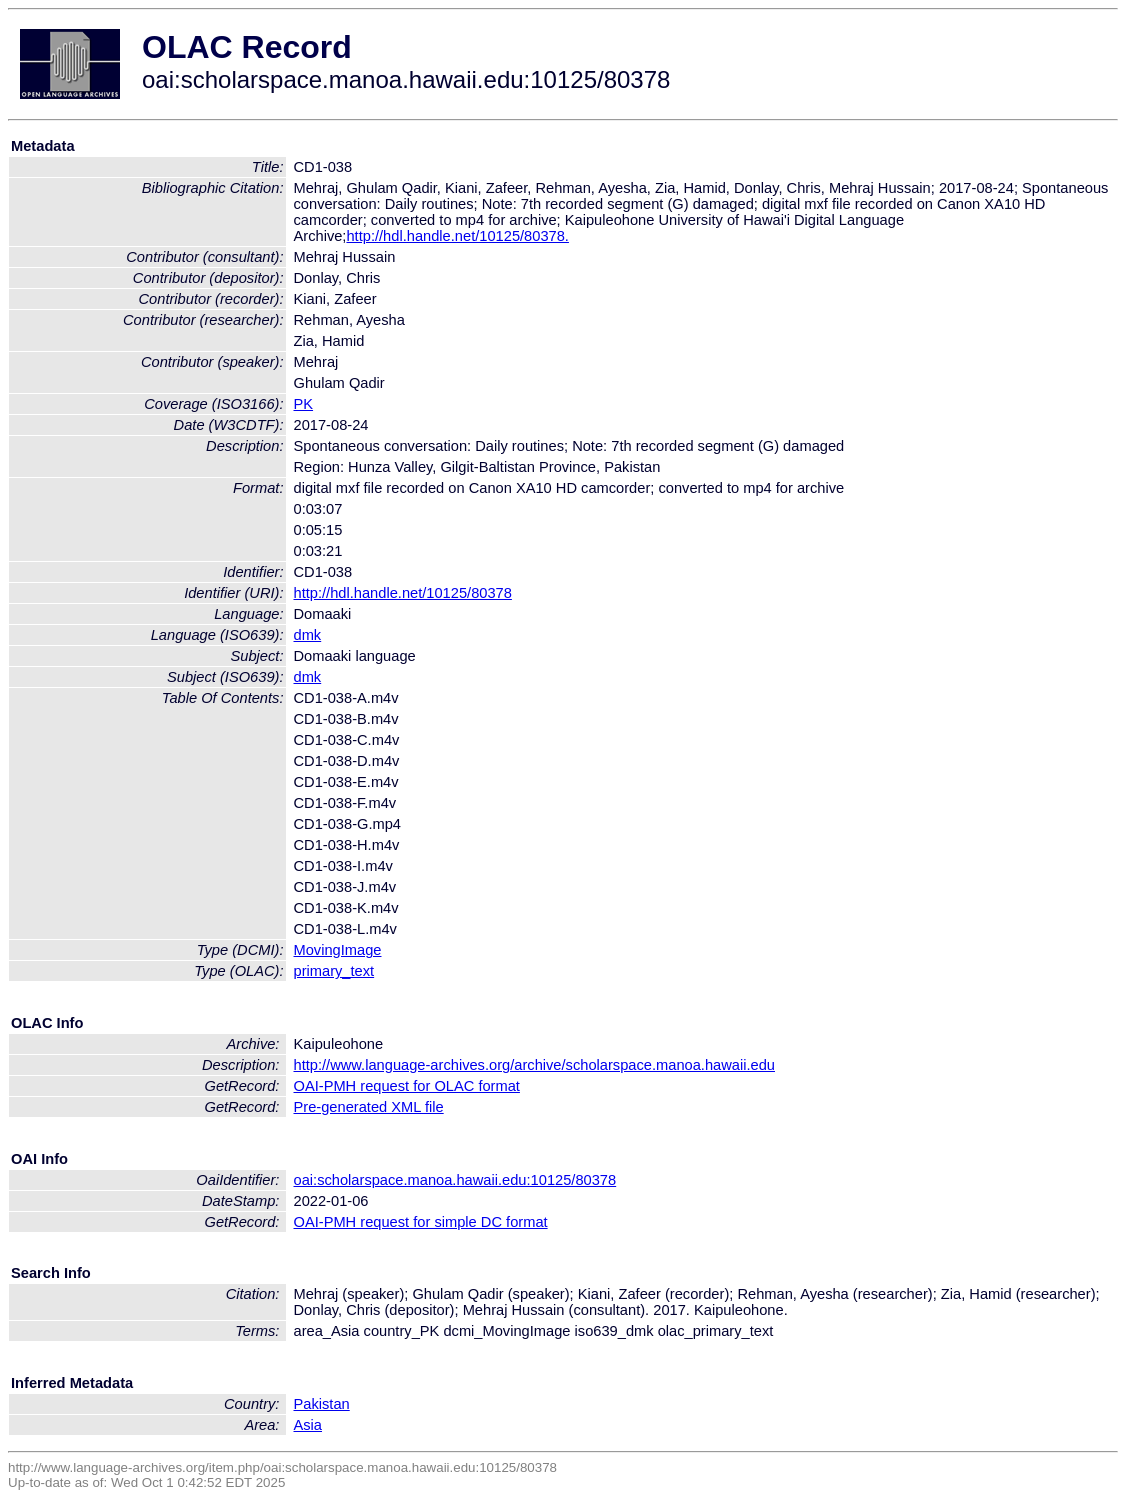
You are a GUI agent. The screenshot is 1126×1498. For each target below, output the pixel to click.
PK (304, 404)
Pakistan (322, 1404)
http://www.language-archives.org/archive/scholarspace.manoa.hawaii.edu (534, 1065)
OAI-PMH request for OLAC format (407, 1086)
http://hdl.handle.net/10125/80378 (403, 593)
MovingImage (338, 950)
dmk (308, 635)
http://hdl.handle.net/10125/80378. (457, 236)
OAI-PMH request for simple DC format (421, 1222)
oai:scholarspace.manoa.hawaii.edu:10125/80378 (455, 1180)
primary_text (334, 971)
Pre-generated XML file (369, 1107)
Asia (308, 1425)
